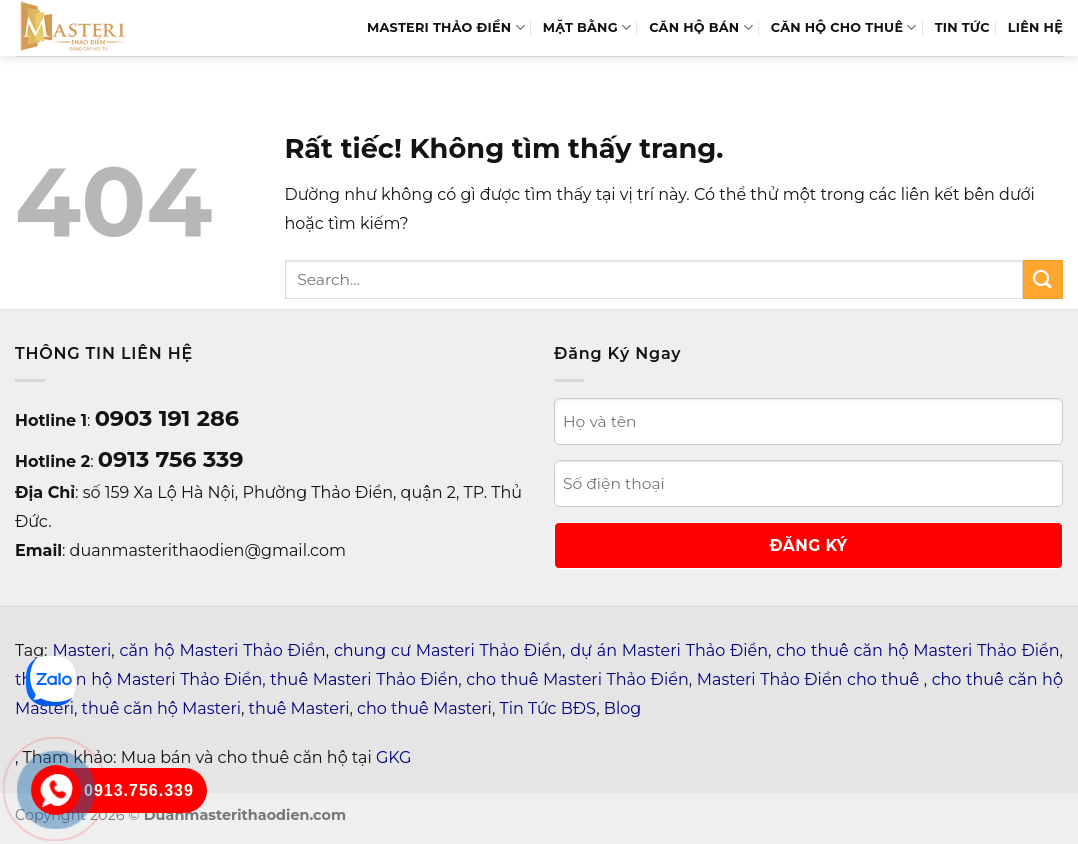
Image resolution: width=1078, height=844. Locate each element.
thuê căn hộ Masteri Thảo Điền (138, 679)
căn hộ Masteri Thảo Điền (223, 650)
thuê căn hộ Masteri (161, 708)
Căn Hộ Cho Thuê (844, 27)
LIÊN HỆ (1035, 27)
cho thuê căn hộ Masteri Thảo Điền (917, 650)
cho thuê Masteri (424, 708)
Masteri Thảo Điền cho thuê (810, 679)
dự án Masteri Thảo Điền (669, 650)
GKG (393, 757)
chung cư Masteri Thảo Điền (448, 650)
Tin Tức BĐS (548, 708)
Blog (622, 708)
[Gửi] (1043, 279)
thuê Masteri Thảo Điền (364, 679)
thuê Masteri (299, 708)
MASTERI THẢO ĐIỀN (446, 27)
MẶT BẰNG (587, 27)
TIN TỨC (962, 27)
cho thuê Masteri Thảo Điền (577, 679)
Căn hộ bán (701, 27)
